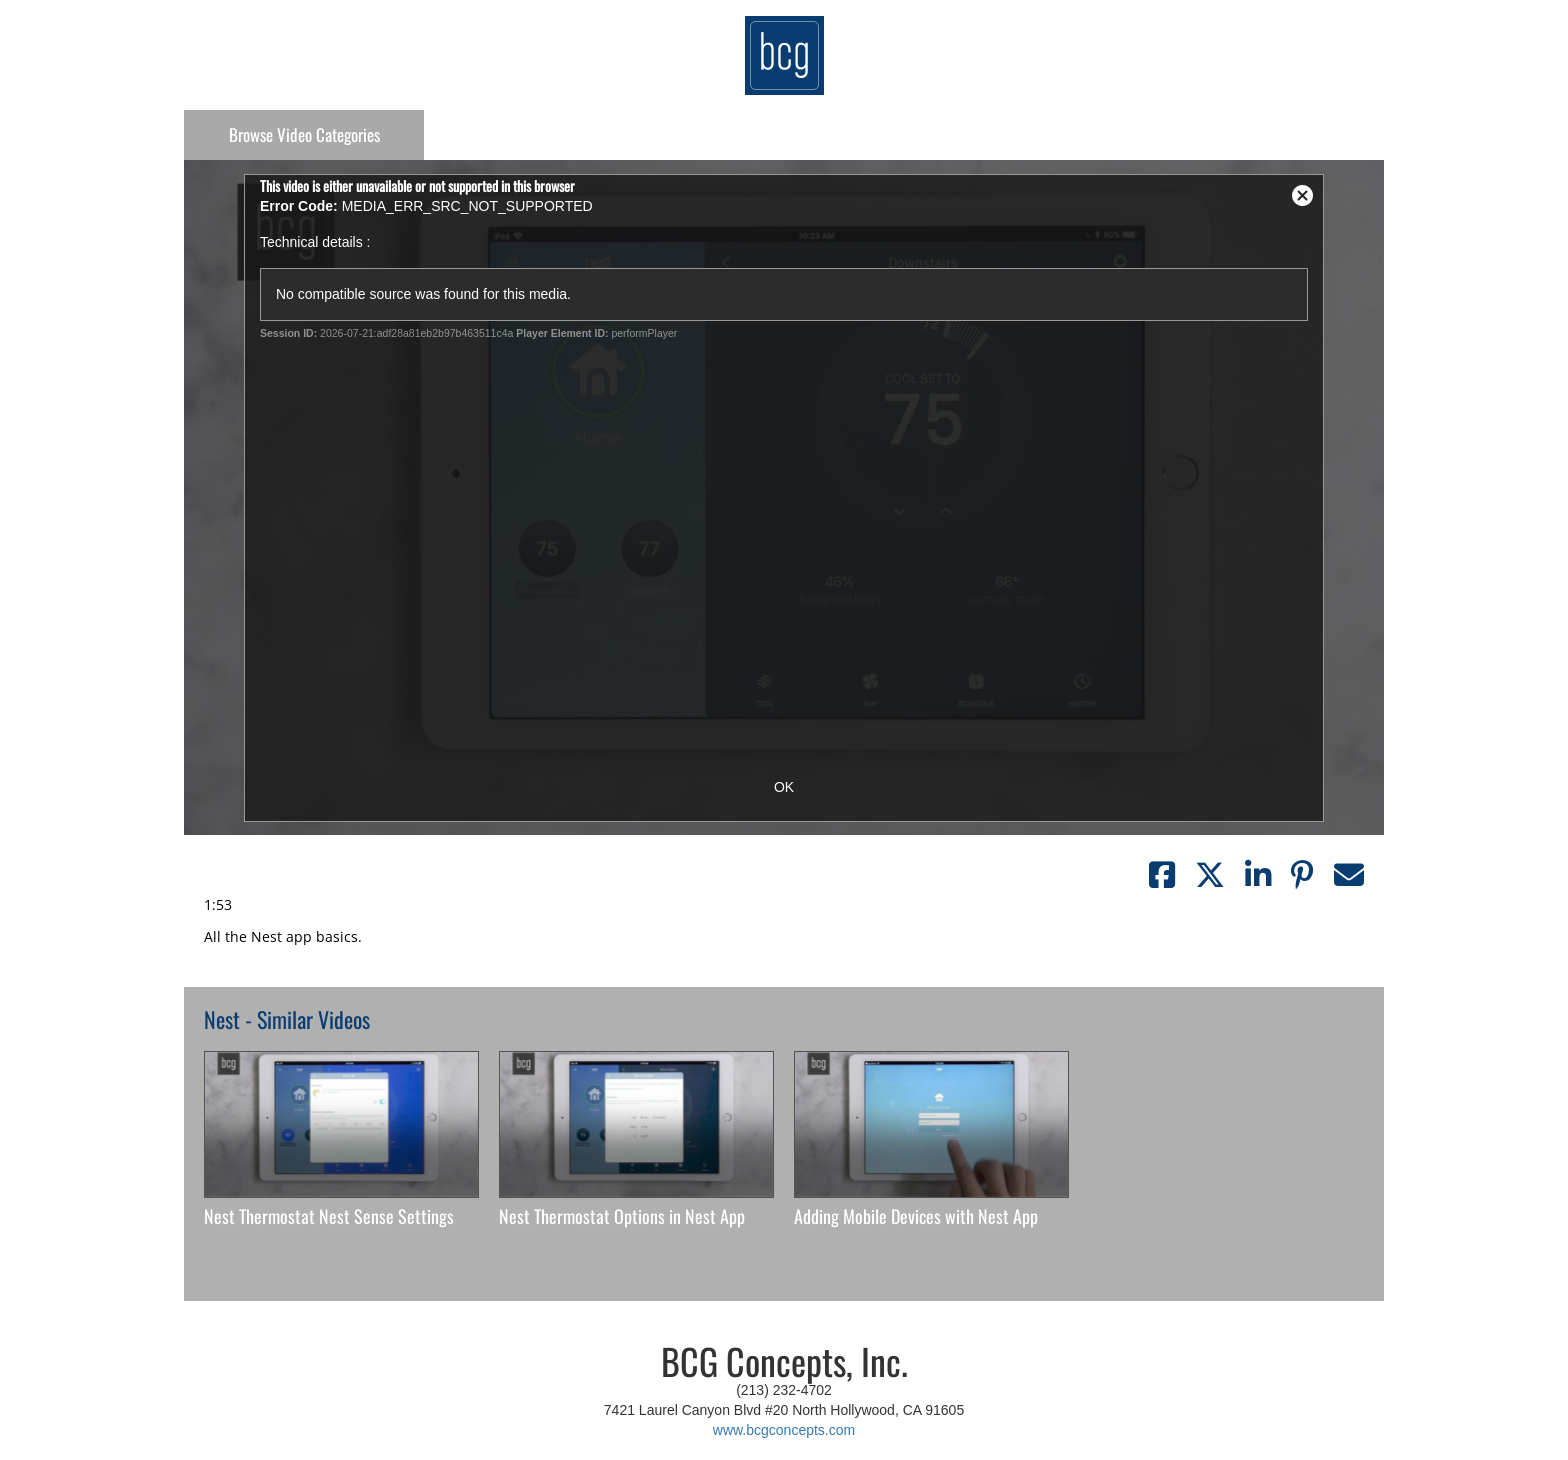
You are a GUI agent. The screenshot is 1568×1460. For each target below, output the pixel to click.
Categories (304, 134)
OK (784, 787)
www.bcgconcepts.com (784, 1430)
